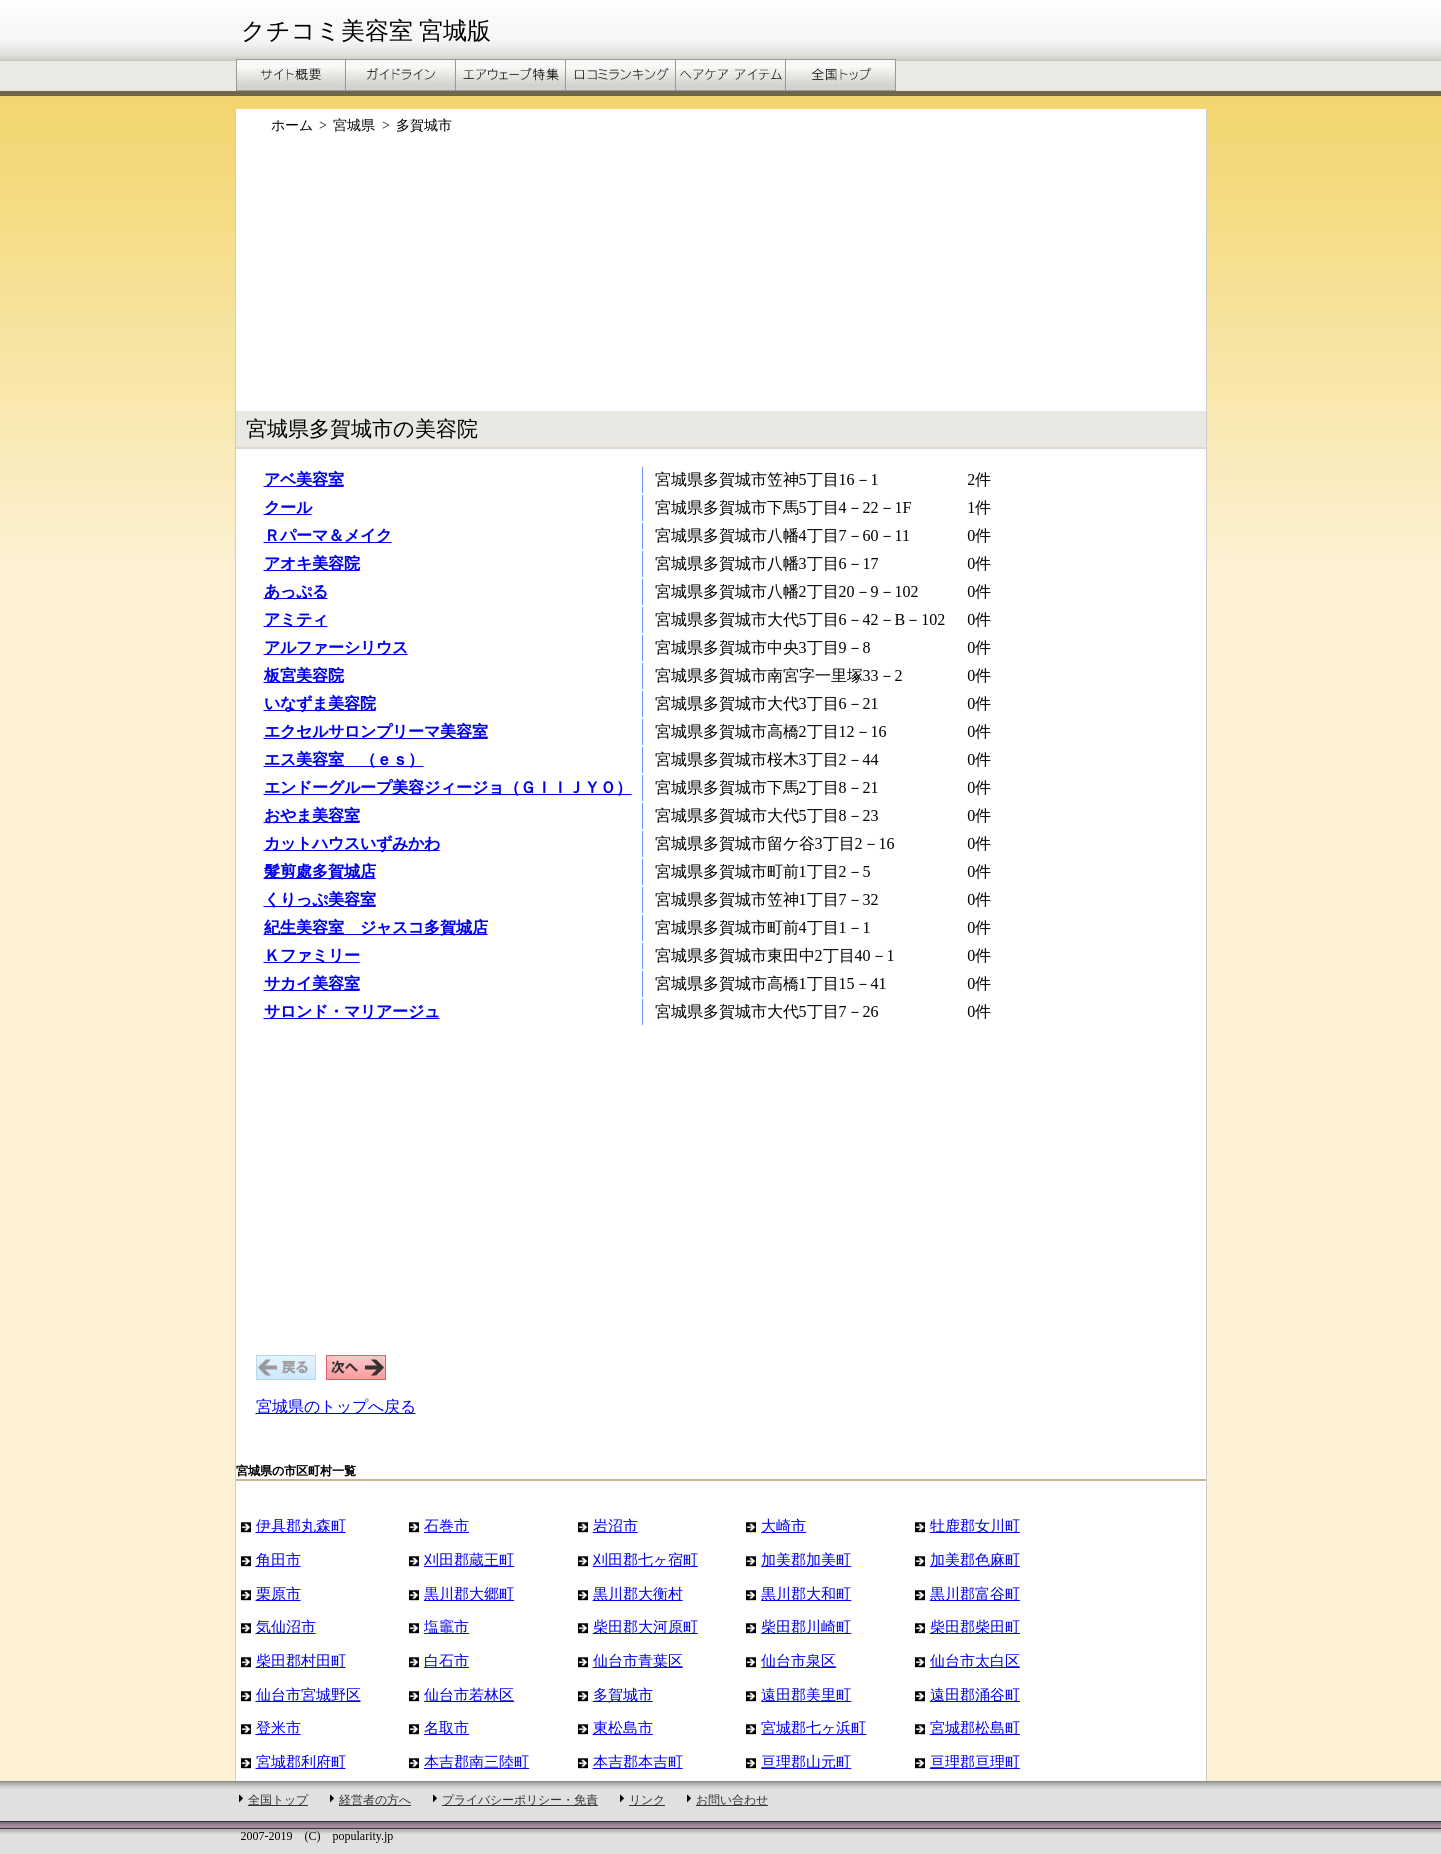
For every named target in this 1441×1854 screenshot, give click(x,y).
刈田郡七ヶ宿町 (645, 1559)
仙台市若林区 (469, 1694)
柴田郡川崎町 (806, 1626)
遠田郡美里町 (806, 1694)
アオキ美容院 (312, 563)
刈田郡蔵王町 (469, 1559)
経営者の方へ (375, 1800)
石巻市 (446, 1525)
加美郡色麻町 (975, 1559)
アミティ (296, 619)
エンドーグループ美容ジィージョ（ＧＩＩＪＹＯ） (448, 787)
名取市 (446, 1727)
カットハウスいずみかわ (352, 843)
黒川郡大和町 (806, 1593)
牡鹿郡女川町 (975, 1525)
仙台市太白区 (975, 1660)
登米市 (278, 1727)
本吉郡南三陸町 (476, 1761)
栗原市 (278, 1593)
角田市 (278, 1559)
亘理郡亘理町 (975, 1761)
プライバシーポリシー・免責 (520, 1800)
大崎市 (783, 1525)
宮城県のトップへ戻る (336, 1406)
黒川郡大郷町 (469, 1593)
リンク (647, 1800)
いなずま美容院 (320, 703)
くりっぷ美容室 (320, 899)
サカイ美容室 (312, 983)
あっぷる (296, 591)
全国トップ (278, 1800)
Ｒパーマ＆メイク (328, 535)
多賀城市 (623, 1694)
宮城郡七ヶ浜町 (813, 1727)
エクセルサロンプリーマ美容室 (376, 731)
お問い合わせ (732, 1800)
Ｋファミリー (312, 955)
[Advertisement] (721, 283)
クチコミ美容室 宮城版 (366, 31)
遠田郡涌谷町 (975, 1694)
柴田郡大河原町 (645, 1626)
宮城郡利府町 (301, 1761)
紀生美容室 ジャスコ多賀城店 (376, 927)
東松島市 (623, 1727)
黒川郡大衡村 (638, 1593)
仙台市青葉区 (638, 1660)
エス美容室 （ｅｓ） (344, 759)
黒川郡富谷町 (975, 1593)
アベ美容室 (304, 479)
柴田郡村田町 (301, 1660)
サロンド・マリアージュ (352, 1011)
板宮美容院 (304, 675)
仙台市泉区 (798, 1660)
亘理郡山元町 (806, 1761)
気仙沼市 (286, 1626)
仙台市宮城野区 (308, 1694)
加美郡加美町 (806, 1559)
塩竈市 (446, 1626)
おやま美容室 (312, 815)
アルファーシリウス (336, 647)
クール (288, 507)
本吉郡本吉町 (638, 1761)
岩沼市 (615, 1525)
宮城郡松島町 (975, 1727)
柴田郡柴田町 (975, 1626)
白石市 (446, 1660)
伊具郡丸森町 (301, 1525)
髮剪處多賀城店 (320, 871)
